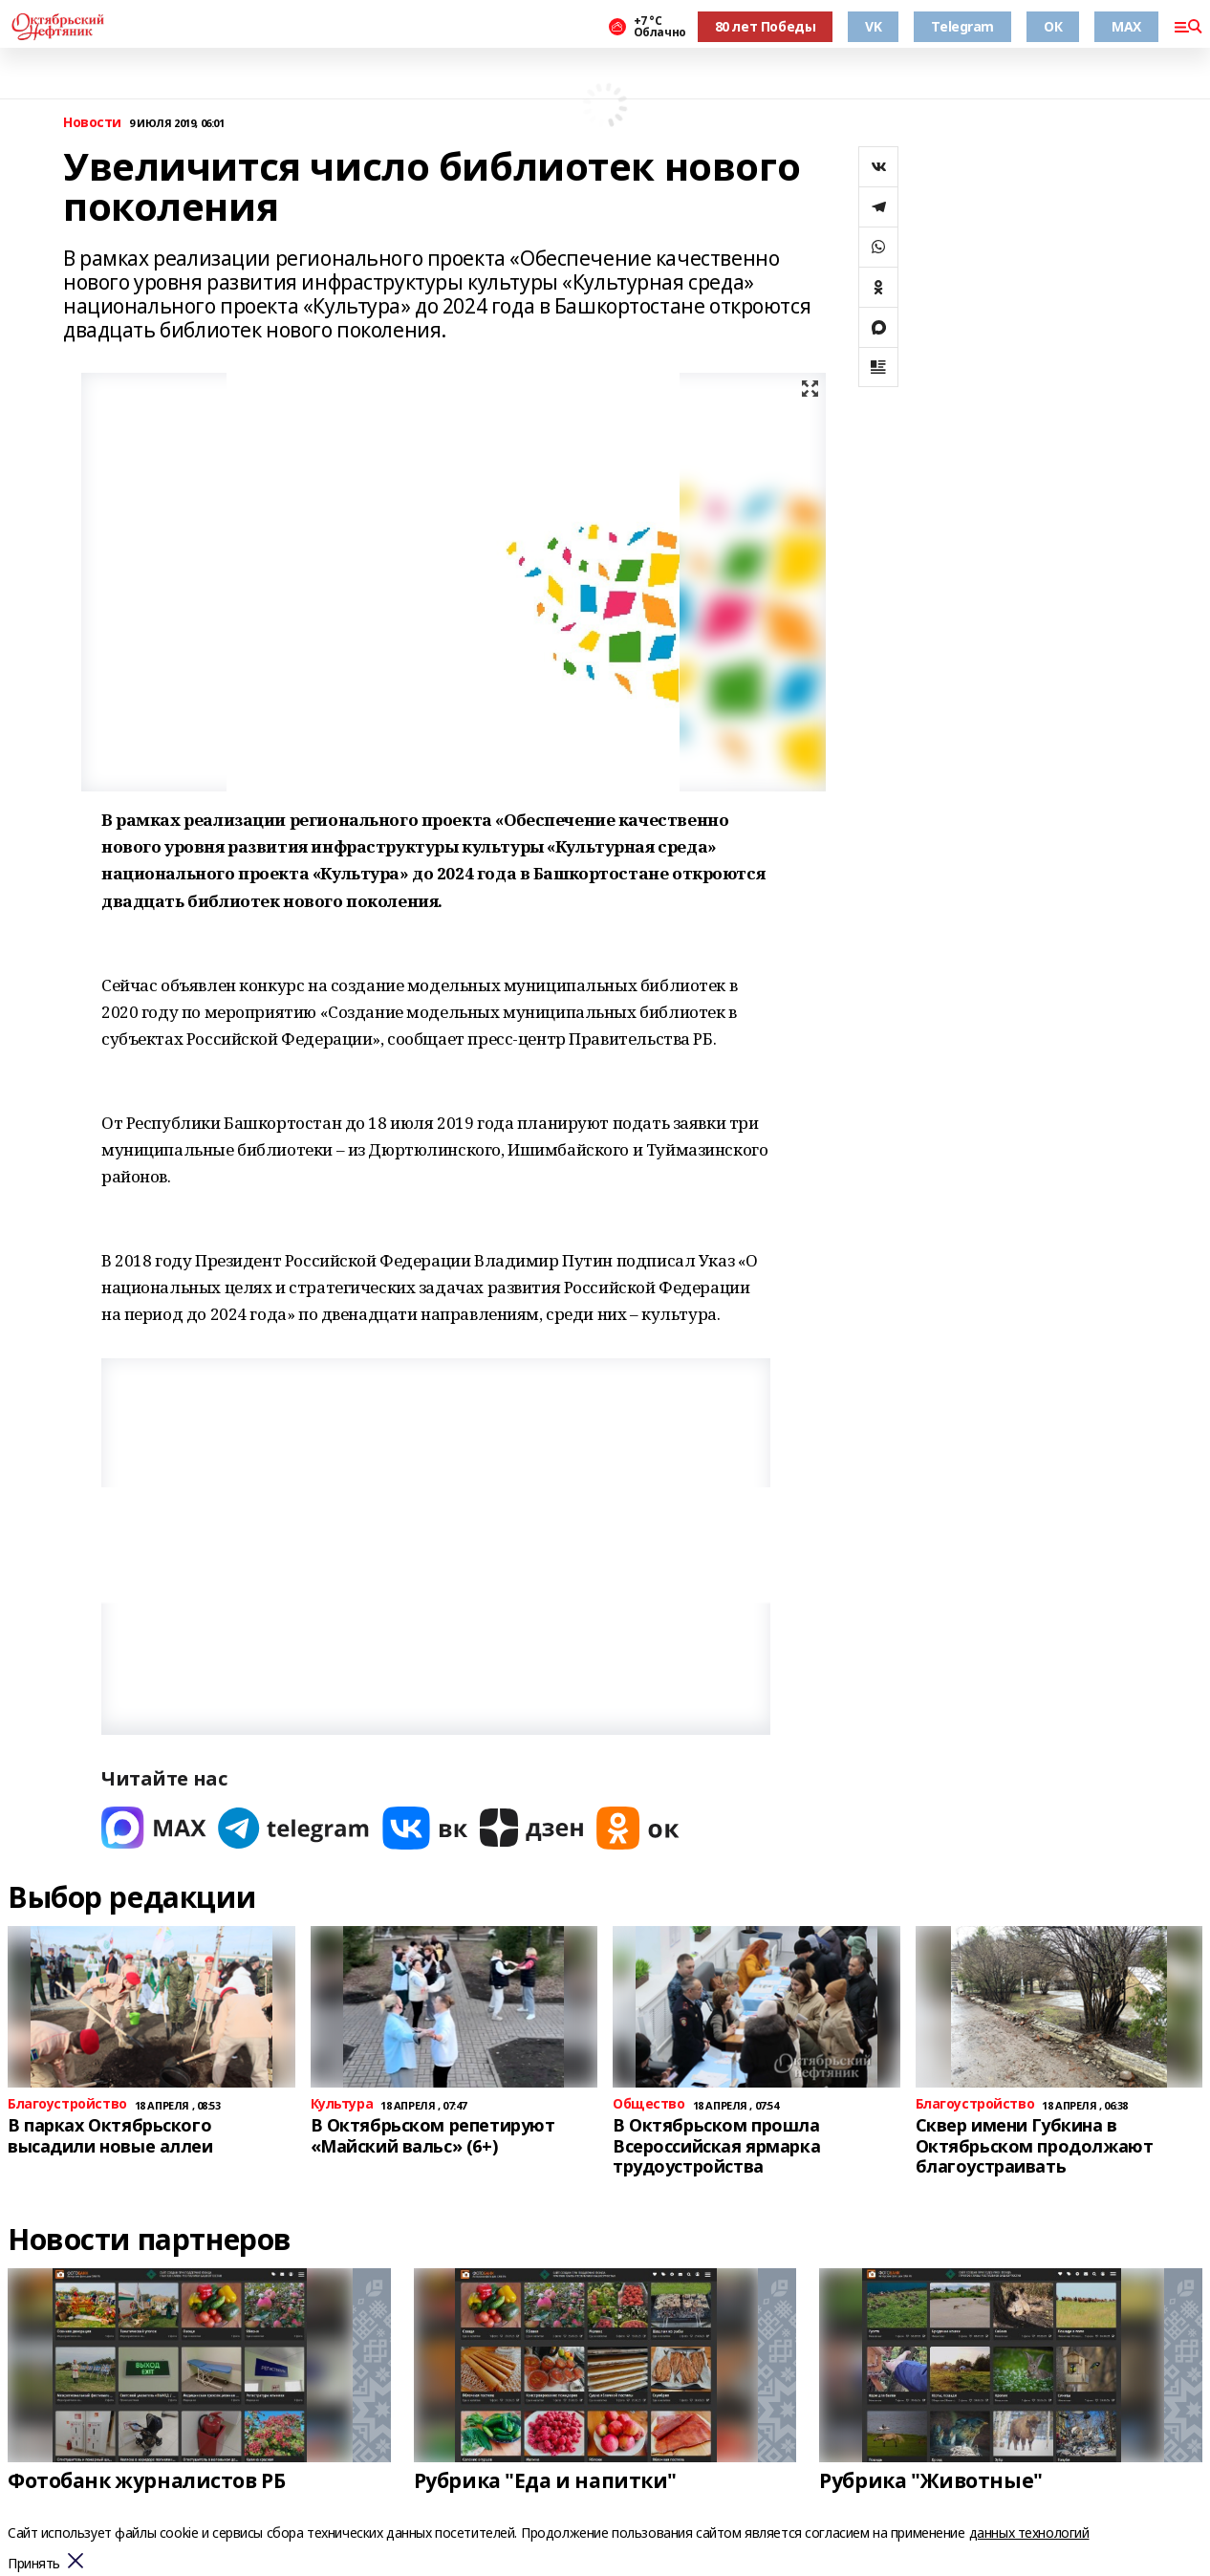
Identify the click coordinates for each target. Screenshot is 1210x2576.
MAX (1126, 26)
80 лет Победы (765, 26)
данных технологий (1029, 2532)
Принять (34, 2564)
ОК (1053, 26)
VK (873, 26)
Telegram (962, 26)
